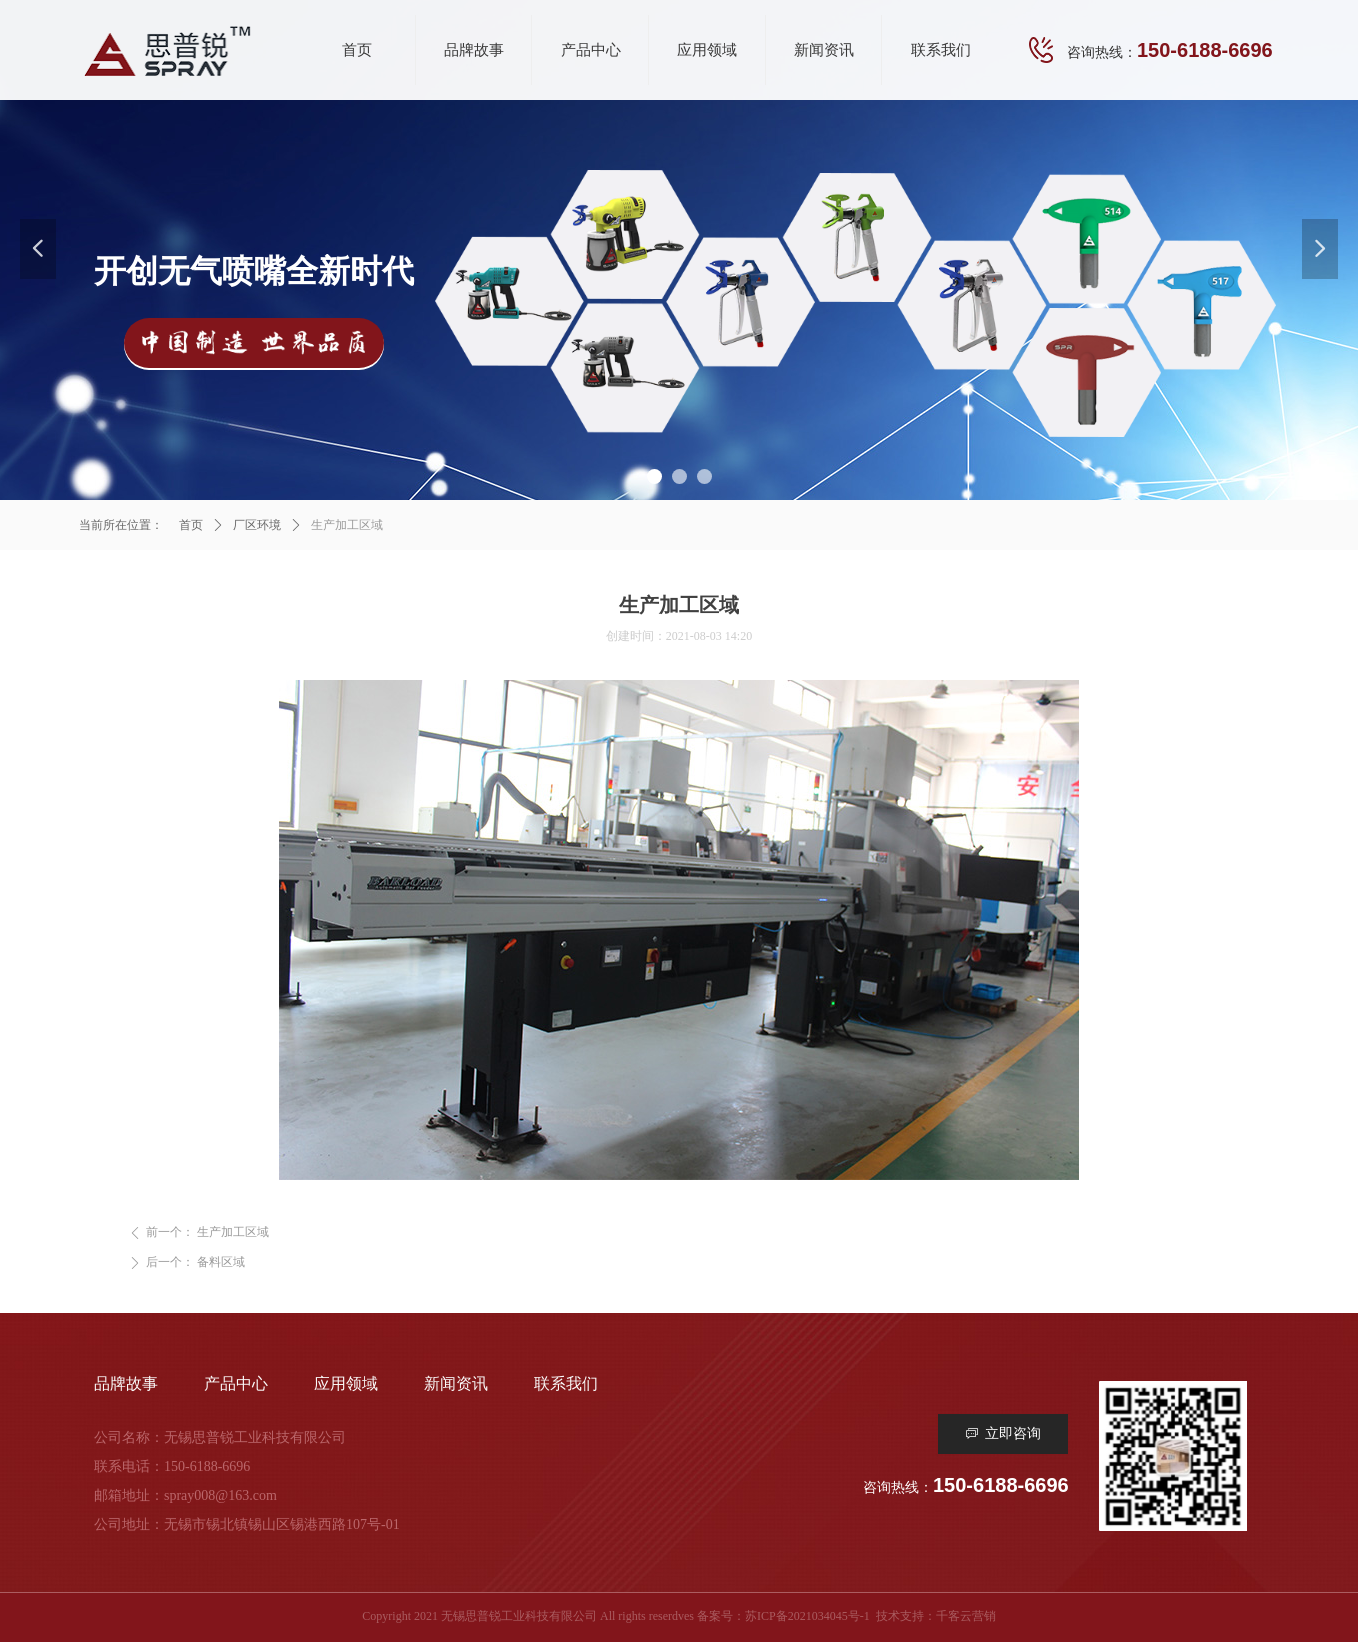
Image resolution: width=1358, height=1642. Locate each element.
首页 (191, 525)
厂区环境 (257, 525)
